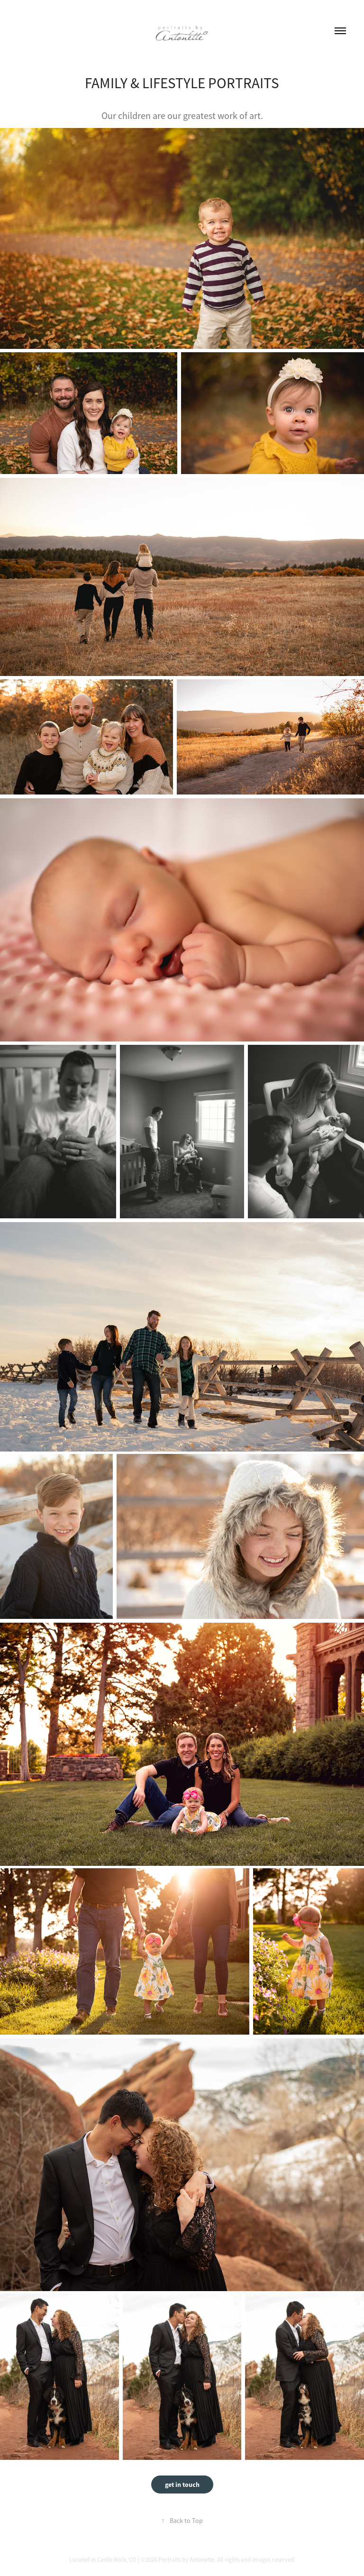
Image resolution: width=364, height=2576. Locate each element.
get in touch (182, 2484)
